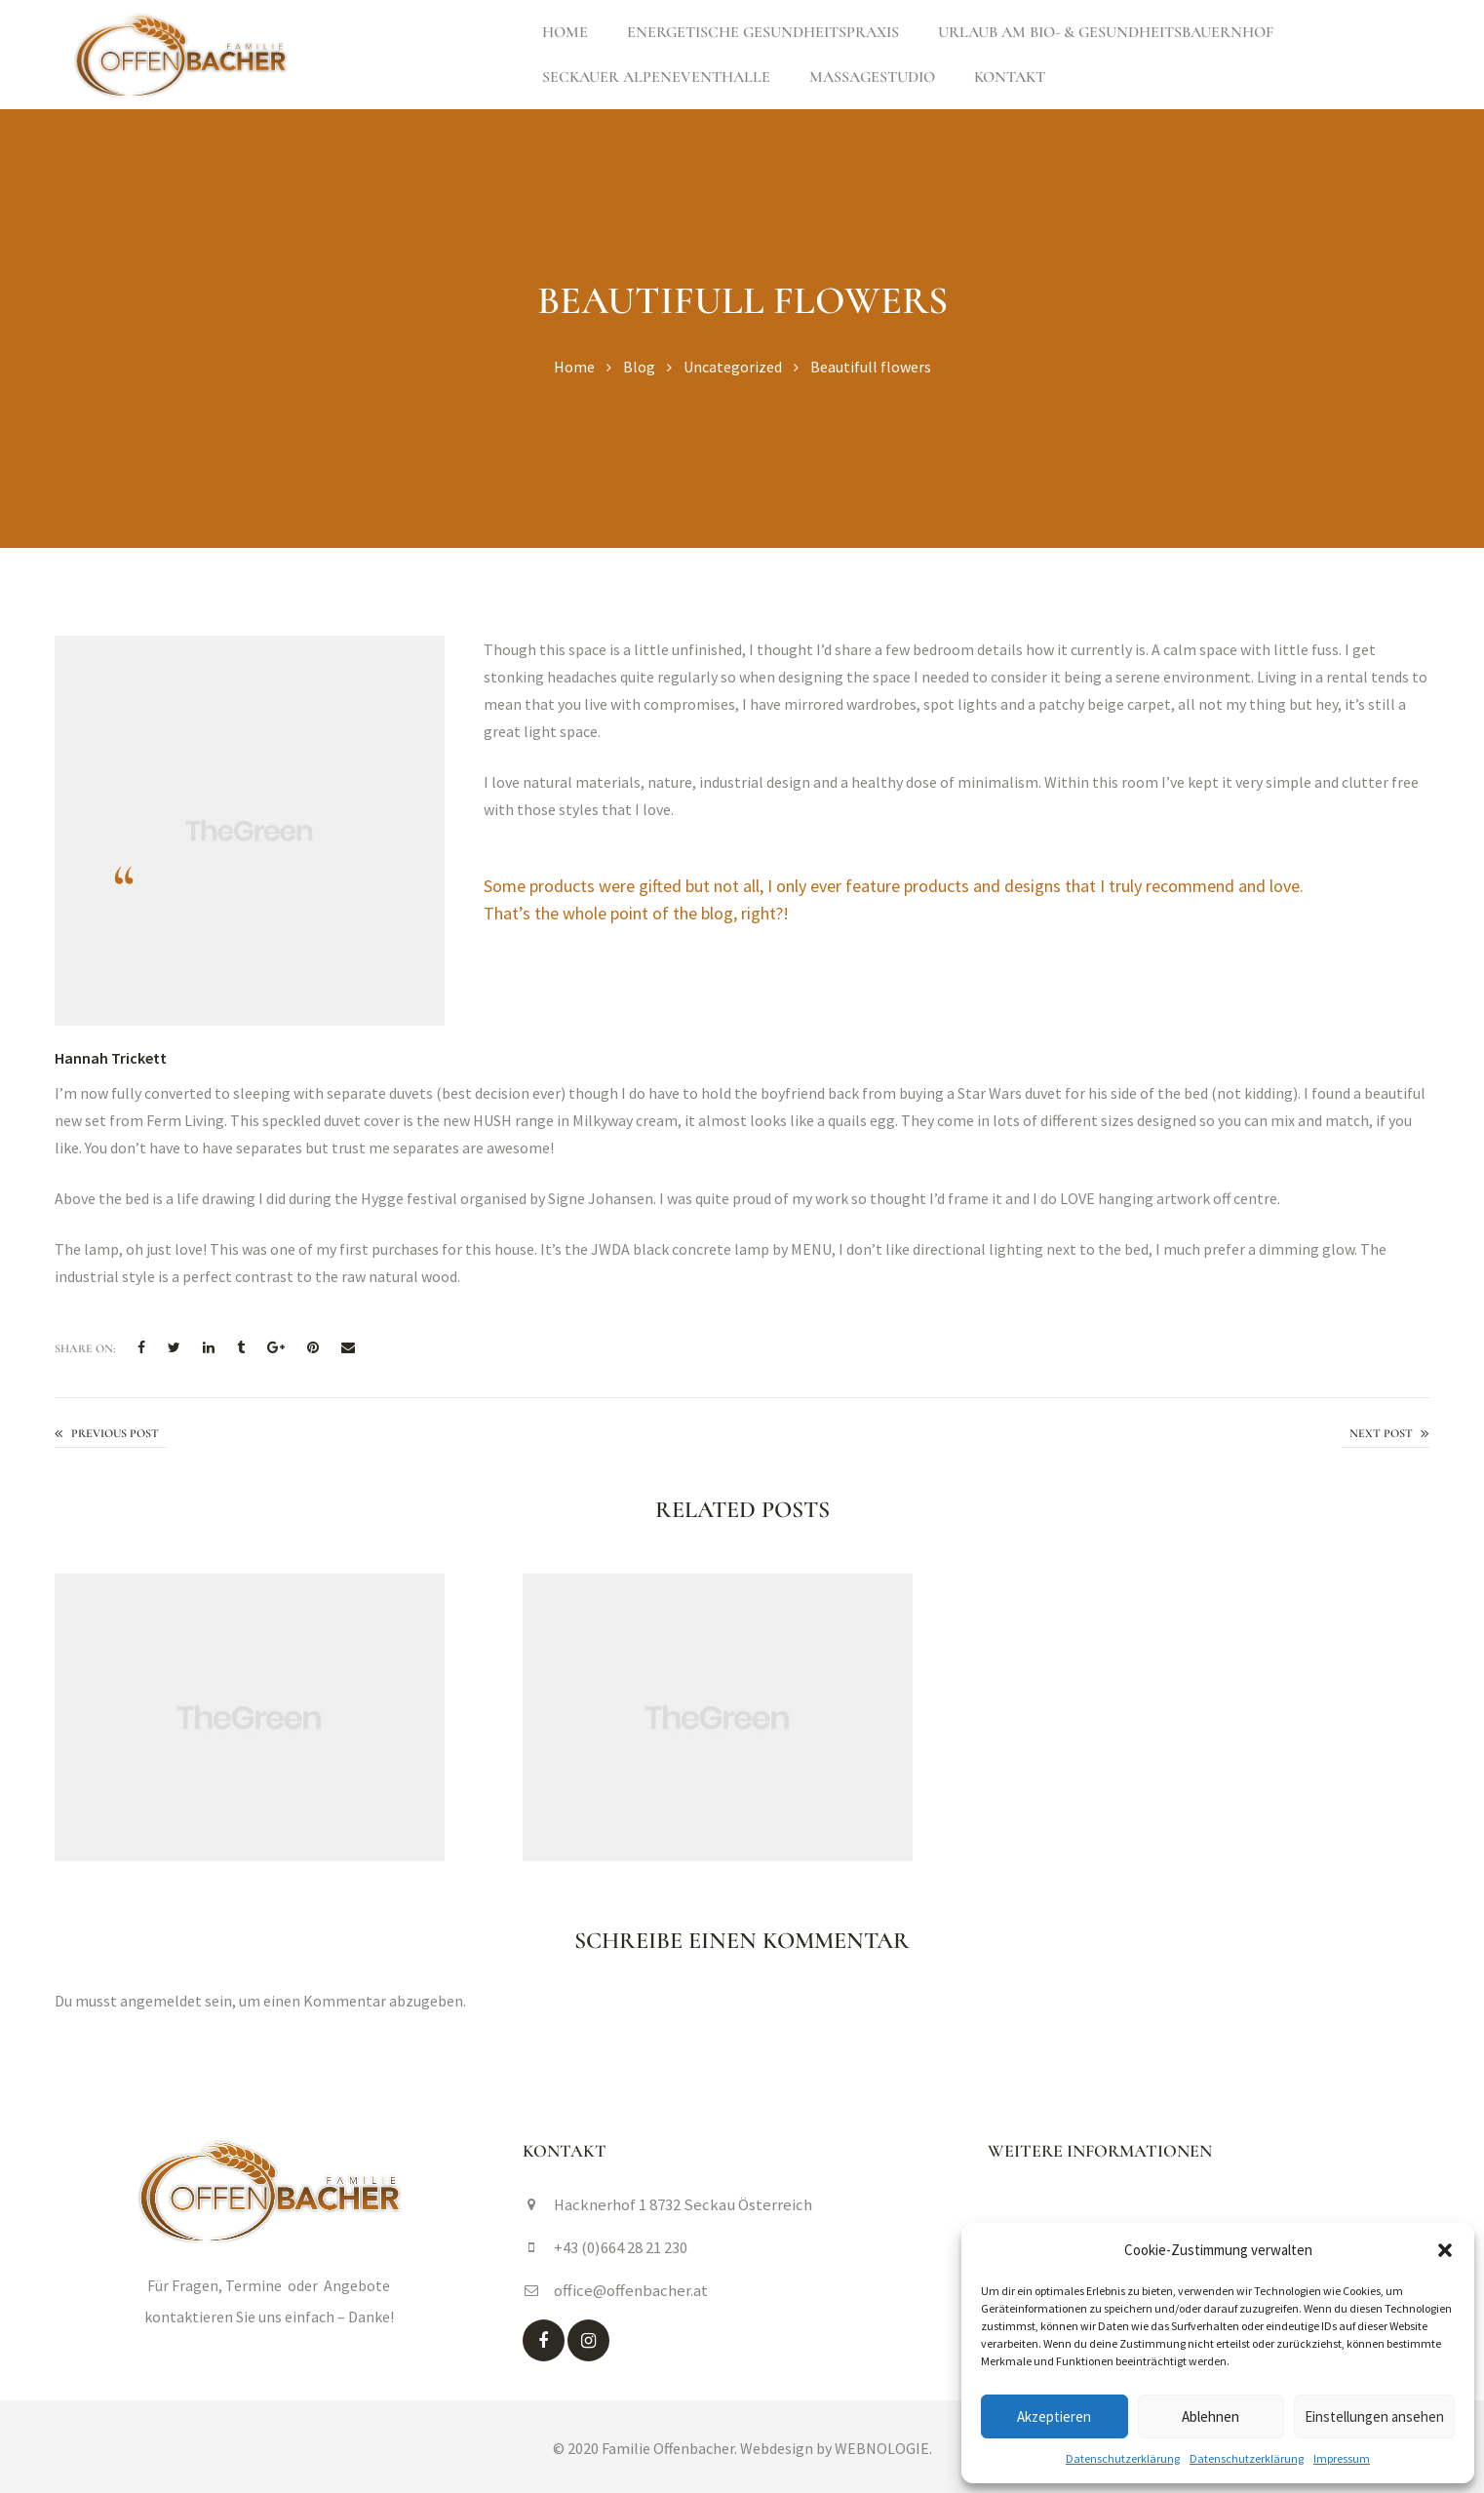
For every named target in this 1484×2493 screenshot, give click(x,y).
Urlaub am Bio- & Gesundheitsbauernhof (1105, 32)
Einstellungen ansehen (1374, 2416)
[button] (1445, 2250)
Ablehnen (1210, 2416)
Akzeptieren (1054, 2416)
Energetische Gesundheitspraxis (763, 32)
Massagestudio (872, 77)
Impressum (1341, 2458)
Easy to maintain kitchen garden (111, 1435)
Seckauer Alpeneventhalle (656, 77)
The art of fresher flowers (1385, 1435)
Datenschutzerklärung (1123, 2458)
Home (565, 32)
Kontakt (1009, 77)
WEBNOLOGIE (882, 2445)
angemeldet (161, 2000)
